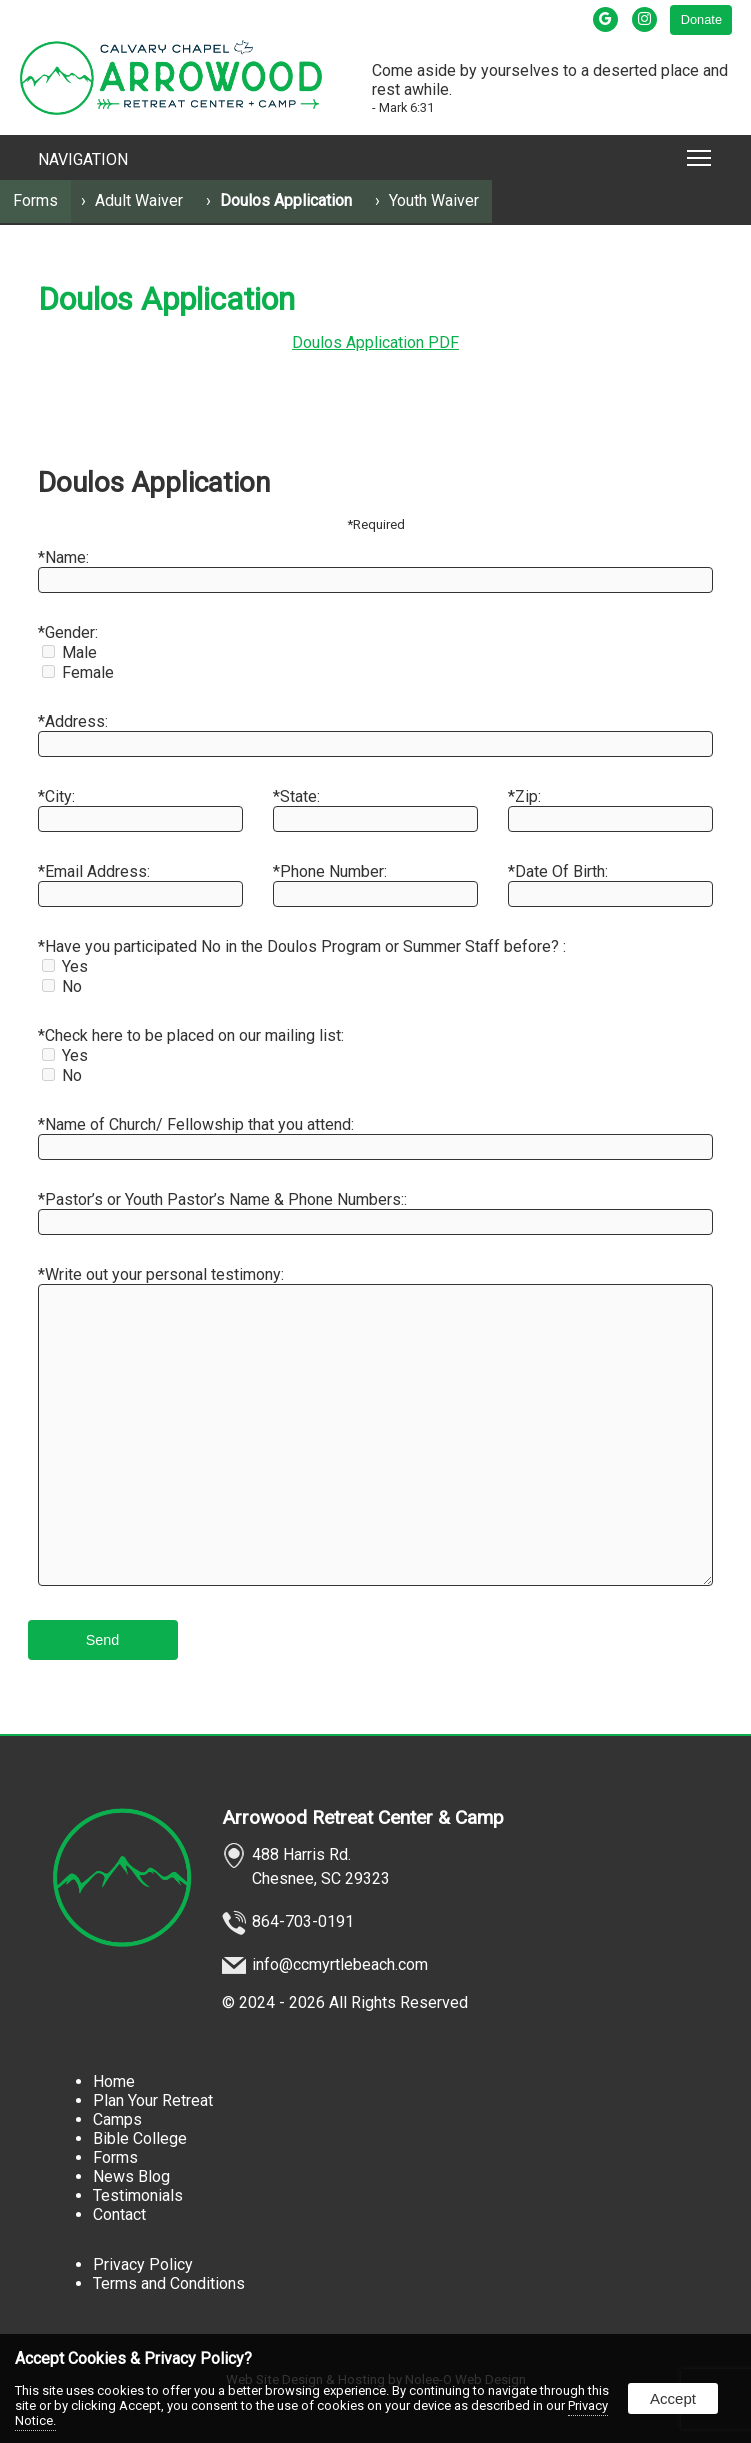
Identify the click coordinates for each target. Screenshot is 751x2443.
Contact (119, 2214)
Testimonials (138, 2195)
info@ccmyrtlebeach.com (340, 1964)
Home (114, 2081)
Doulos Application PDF (375, 342)
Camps (117, 2119)
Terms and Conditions (169, 2283)
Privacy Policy (143, 2264)
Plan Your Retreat (153, 2100)
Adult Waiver (139, 200)
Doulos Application (286, 200)
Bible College (140, 2138)
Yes (65, 966)
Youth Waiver (434, 200)
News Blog (131, 2176)
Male (69, 652)
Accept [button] (673, 2398)
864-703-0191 (303, 1921)
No (62, 986)
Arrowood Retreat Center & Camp (363, 1817)
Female (78, 672)
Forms (35, 200)
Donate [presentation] (701, 19)
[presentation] (607, 19)
